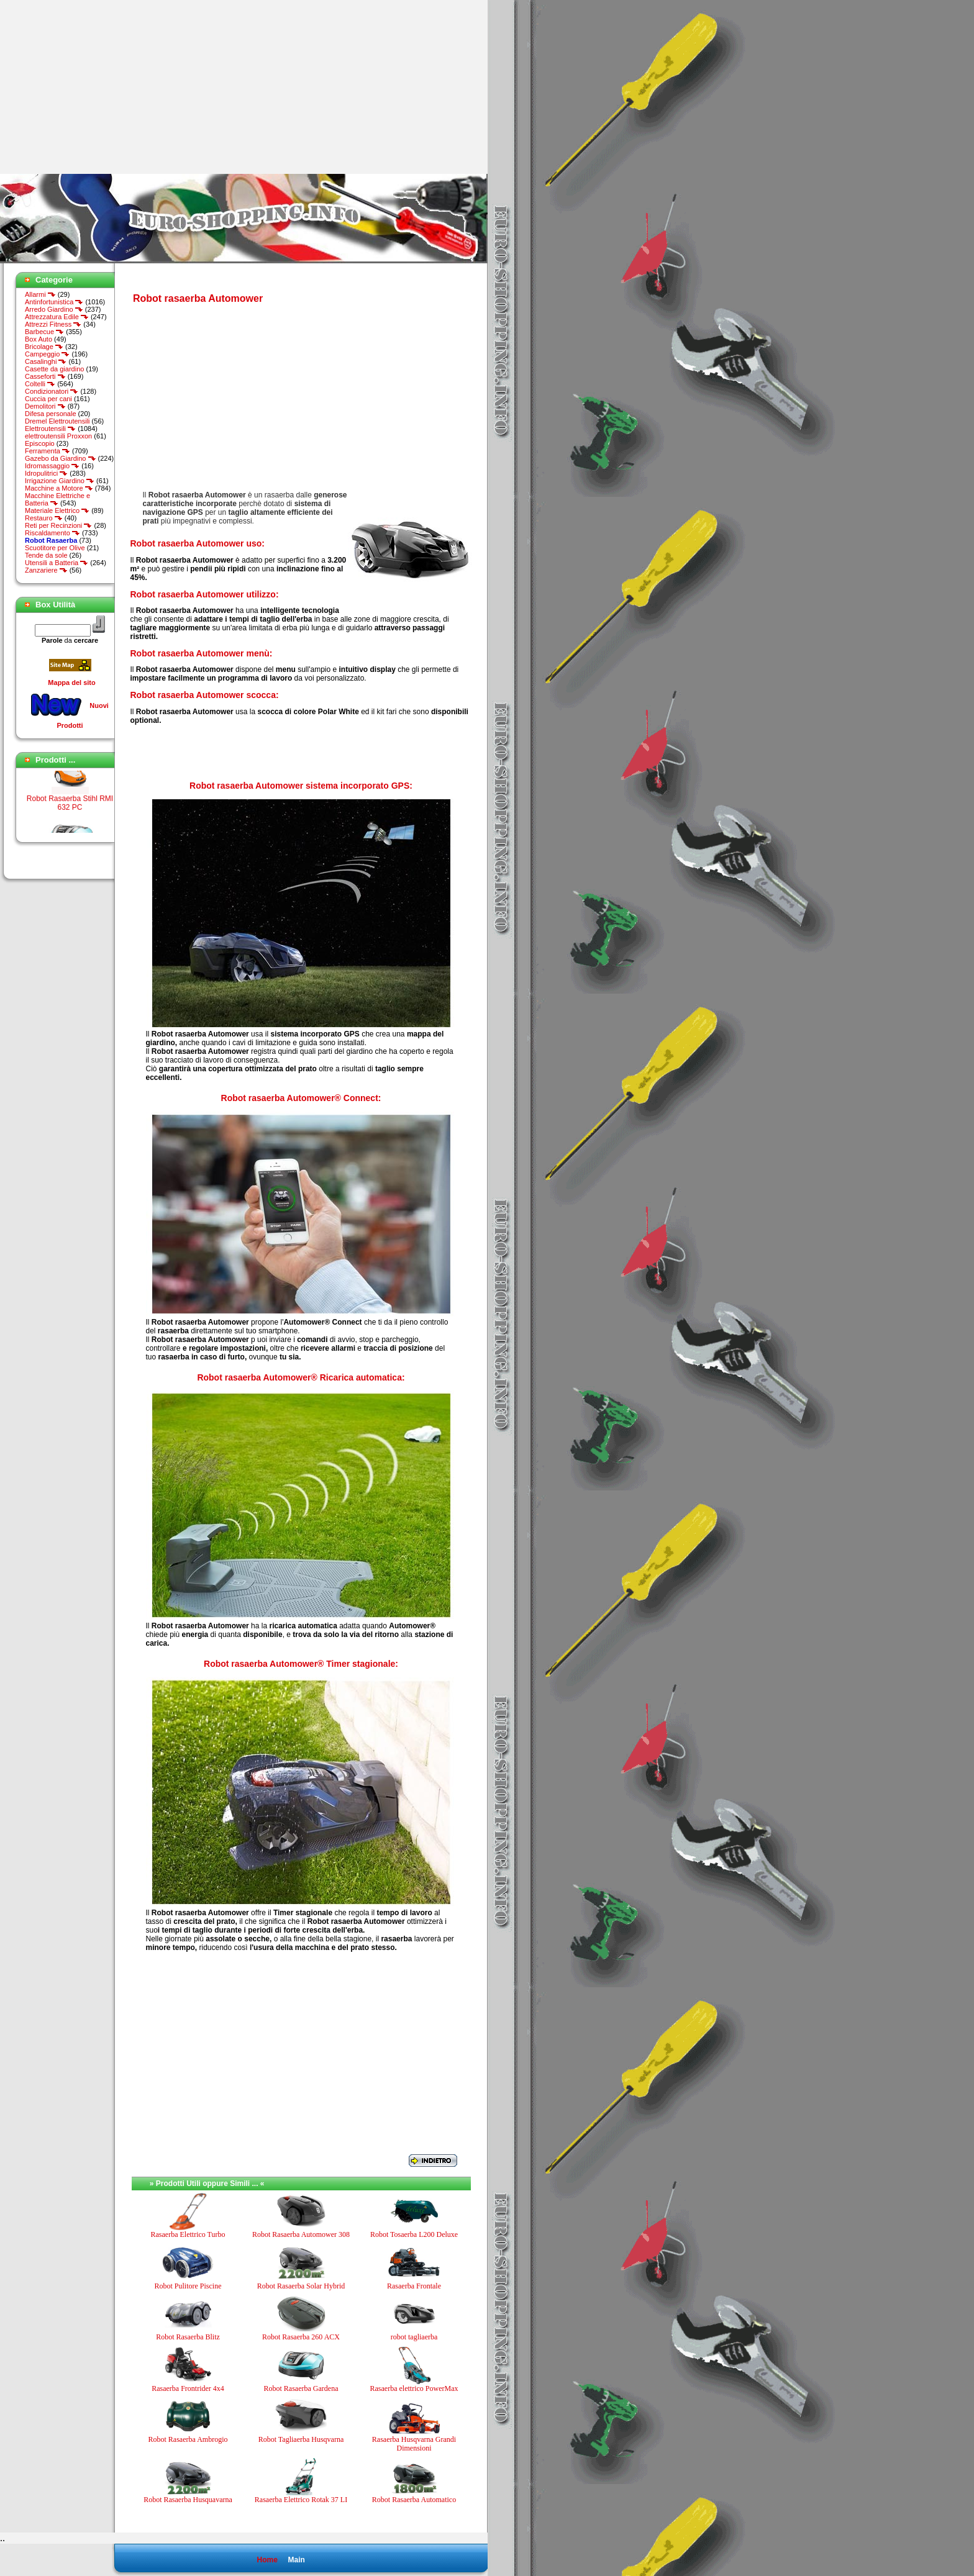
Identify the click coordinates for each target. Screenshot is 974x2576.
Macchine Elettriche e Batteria (57, 499)
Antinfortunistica (54, 302)
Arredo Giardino (54, 309)
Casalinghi (45, 361)
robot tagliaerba (414, 2337)
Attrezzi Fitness (53, 324)
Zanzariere (46, 570)
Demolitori (45, 406)
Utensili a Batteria (56, 562)
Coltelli (40, 384)
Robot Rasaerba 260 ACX (301, 2337)
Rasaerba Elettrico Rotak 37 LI (301, 2499)
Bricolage (44, 346)
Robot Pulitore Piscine (188, 2286)
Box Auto (38, 339)
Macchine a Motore (59, 488)
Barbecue (44, 331)
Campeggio (47, 354)
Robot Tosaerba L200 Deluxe (414, 2234)
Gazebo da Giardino (60, 458)
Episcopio (40, 443)
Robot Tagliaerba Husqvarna (301, 2439)
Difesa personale (50, 413)
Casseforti (45, 376)
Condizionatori (51, 391)
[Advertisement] (104, 87)
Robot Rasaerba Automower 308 (301, 2234)
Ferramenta (47, 451)
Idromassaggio (52, 465)
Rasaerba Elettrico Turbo (188, 2234)
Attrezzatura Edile (57, 316)
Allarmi (40, 294)
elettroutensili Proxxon (58, 436)
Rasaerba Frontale (414, 2286)
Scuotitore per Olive (55, 547)
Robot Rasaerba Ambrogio (188, 2439)
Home (267, 2560)
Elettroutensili (50, 428)
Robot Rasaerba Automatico (414, 2499)
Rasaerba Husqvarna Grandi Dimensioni (414, 2443)
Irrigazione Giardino (59, 480)
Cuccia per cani (48, 398)
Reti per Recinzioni (58, 525)
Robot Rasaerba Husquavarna (187, 2499)
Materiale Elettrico (57, 510)
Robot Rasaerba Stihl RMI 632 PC (70, 819)
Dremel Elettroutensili (57, 421)
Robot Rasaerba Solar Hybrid (301, 2286)
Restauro (44, 518)
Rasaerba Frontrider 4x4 (188, 2388)
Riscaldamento (52, 533)
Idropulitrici (46, 473)
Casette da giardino (54, 369)
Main (296, 2560)
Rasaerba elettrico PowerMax (414, 2388)
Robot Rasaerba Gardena (301, 2388)
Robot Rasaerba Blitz (188, 2337)
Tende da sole (46, 555)
